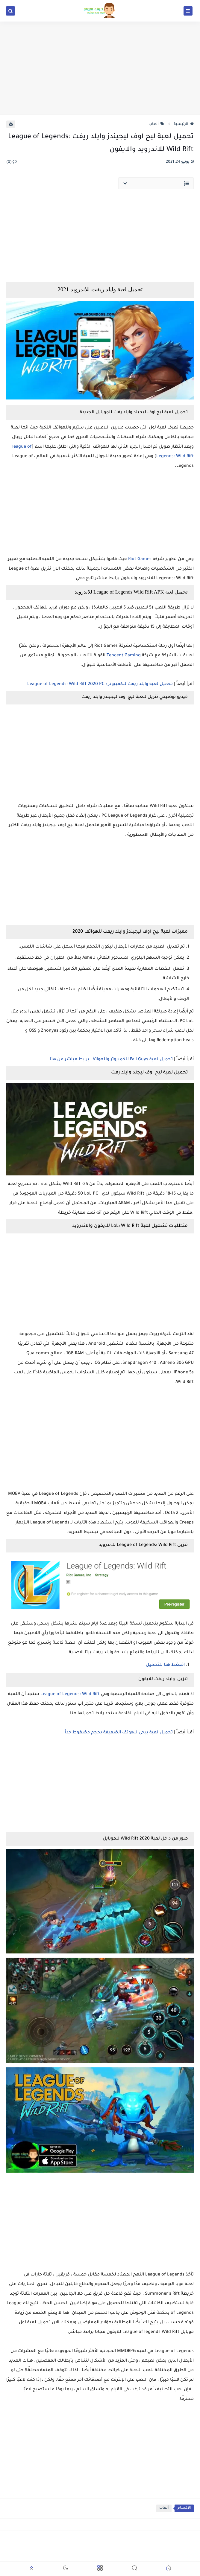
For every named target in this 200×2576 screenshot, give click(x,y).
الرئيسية (184, 124)
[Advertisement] (100, 68)
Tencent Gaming (124, 655)
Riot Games (139, 559)
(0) (11, 162)
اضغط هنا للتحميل (165, 1665)
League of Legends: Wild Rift (70, 1694)
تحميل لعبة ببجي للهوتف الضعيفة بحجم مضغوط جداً (118, 1732)
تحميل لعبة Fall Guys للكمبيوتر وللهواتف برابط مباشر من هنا (112, 1059)
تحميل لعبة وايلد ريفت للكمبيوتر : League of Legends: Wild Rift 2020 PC (100, 684)
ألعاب (156, 124)
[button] (169, 2569)
